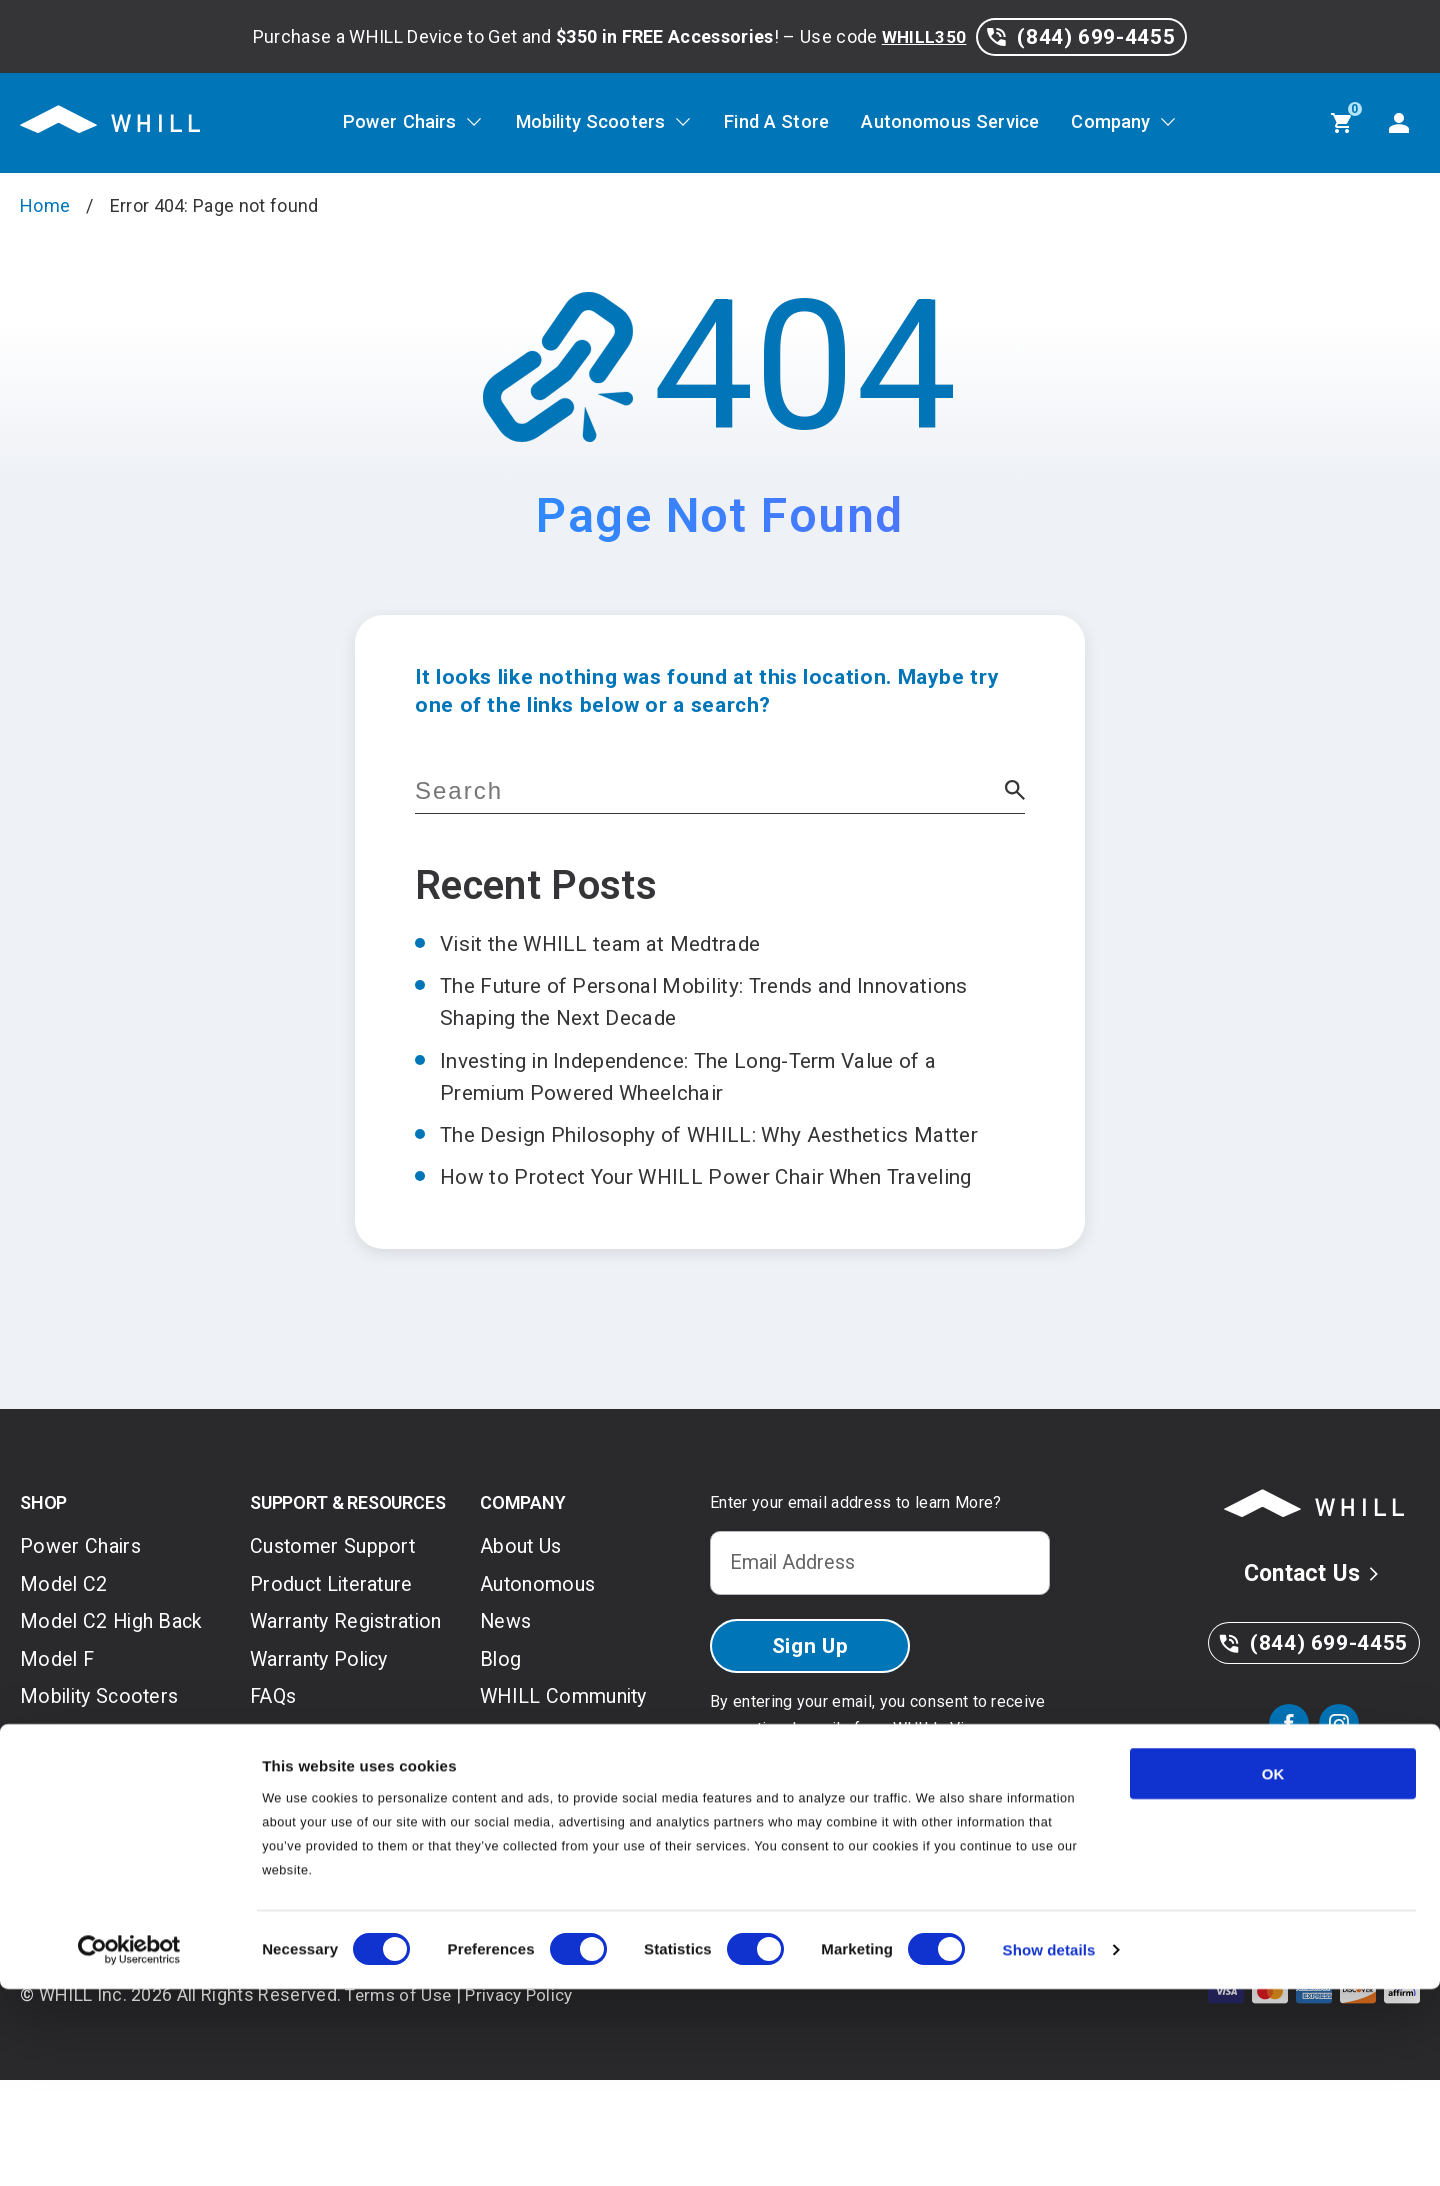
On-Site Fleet (542, 1809)
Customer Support (336, 1612)
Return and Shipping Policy (345, 1857)
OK (1273, 1970)
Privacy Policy (762, 1822)
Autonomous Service (965, 123)
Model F (59, 1730)
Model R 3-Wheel (102, 1809)
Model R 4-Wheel (102, 1849)
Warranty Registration (308, 1707)
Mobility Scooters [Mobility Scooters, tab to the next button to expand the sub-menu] (575, 123)
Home (45, 205)
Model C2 (66, 1651)
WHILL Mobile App (340, 1912)
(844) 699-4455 (1080, 37)
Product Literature (337, 1651)
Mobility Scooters (105, 1770)
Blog (501, 1730)
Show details (1049, 2146)
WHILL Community (570, 1770)
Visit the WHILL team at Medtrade (622, 943)
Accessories (80, 1888)
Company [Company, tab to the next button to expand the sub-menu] (1139, 123)
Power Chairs (84, 1612)
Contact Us (1314, 1638)
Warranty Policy (326, 1762)
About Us (523, 1612)
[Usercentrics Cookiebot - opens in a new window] (129, 2147)
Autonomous (541, 1651)
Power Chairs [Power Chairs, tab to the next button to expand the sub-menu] (371, 123)
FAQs (275, 1801)
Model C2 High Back (117, 1691)
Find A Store (777, 123)
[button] (1015, 791)
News (507, 1691)
